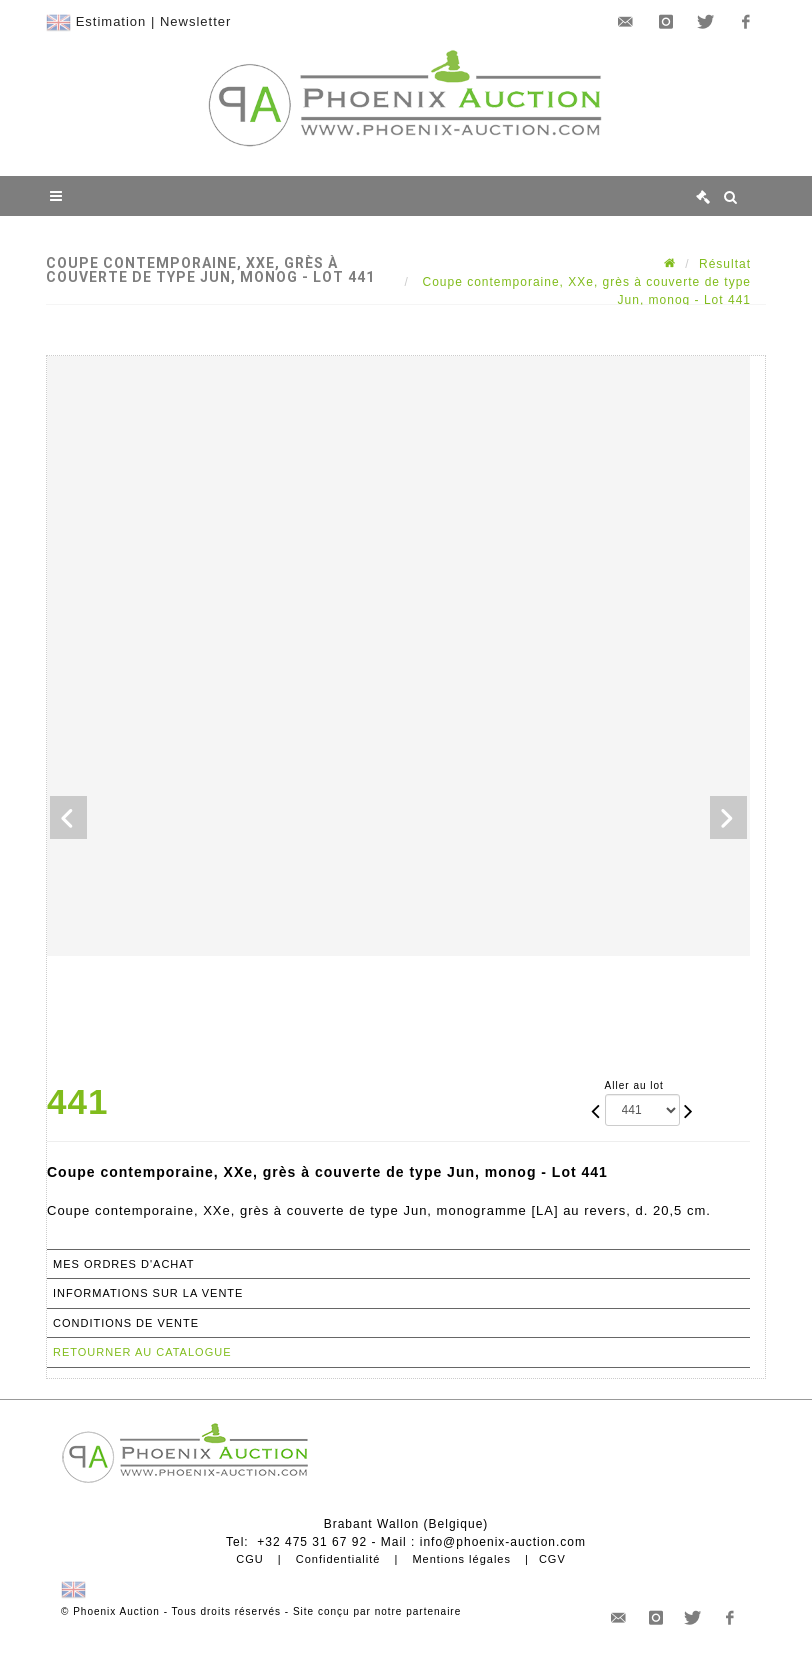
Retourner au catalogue (142, 1352)
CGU (249, 1559)
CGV (552, 1559)
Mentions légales (461, 1559)
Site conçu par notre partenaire (377, 1611)
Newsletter (195, 21)
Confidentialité (338, 1559)
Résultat (725, 264)
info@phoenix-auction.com (503, 1542)
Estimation (111, 21)
